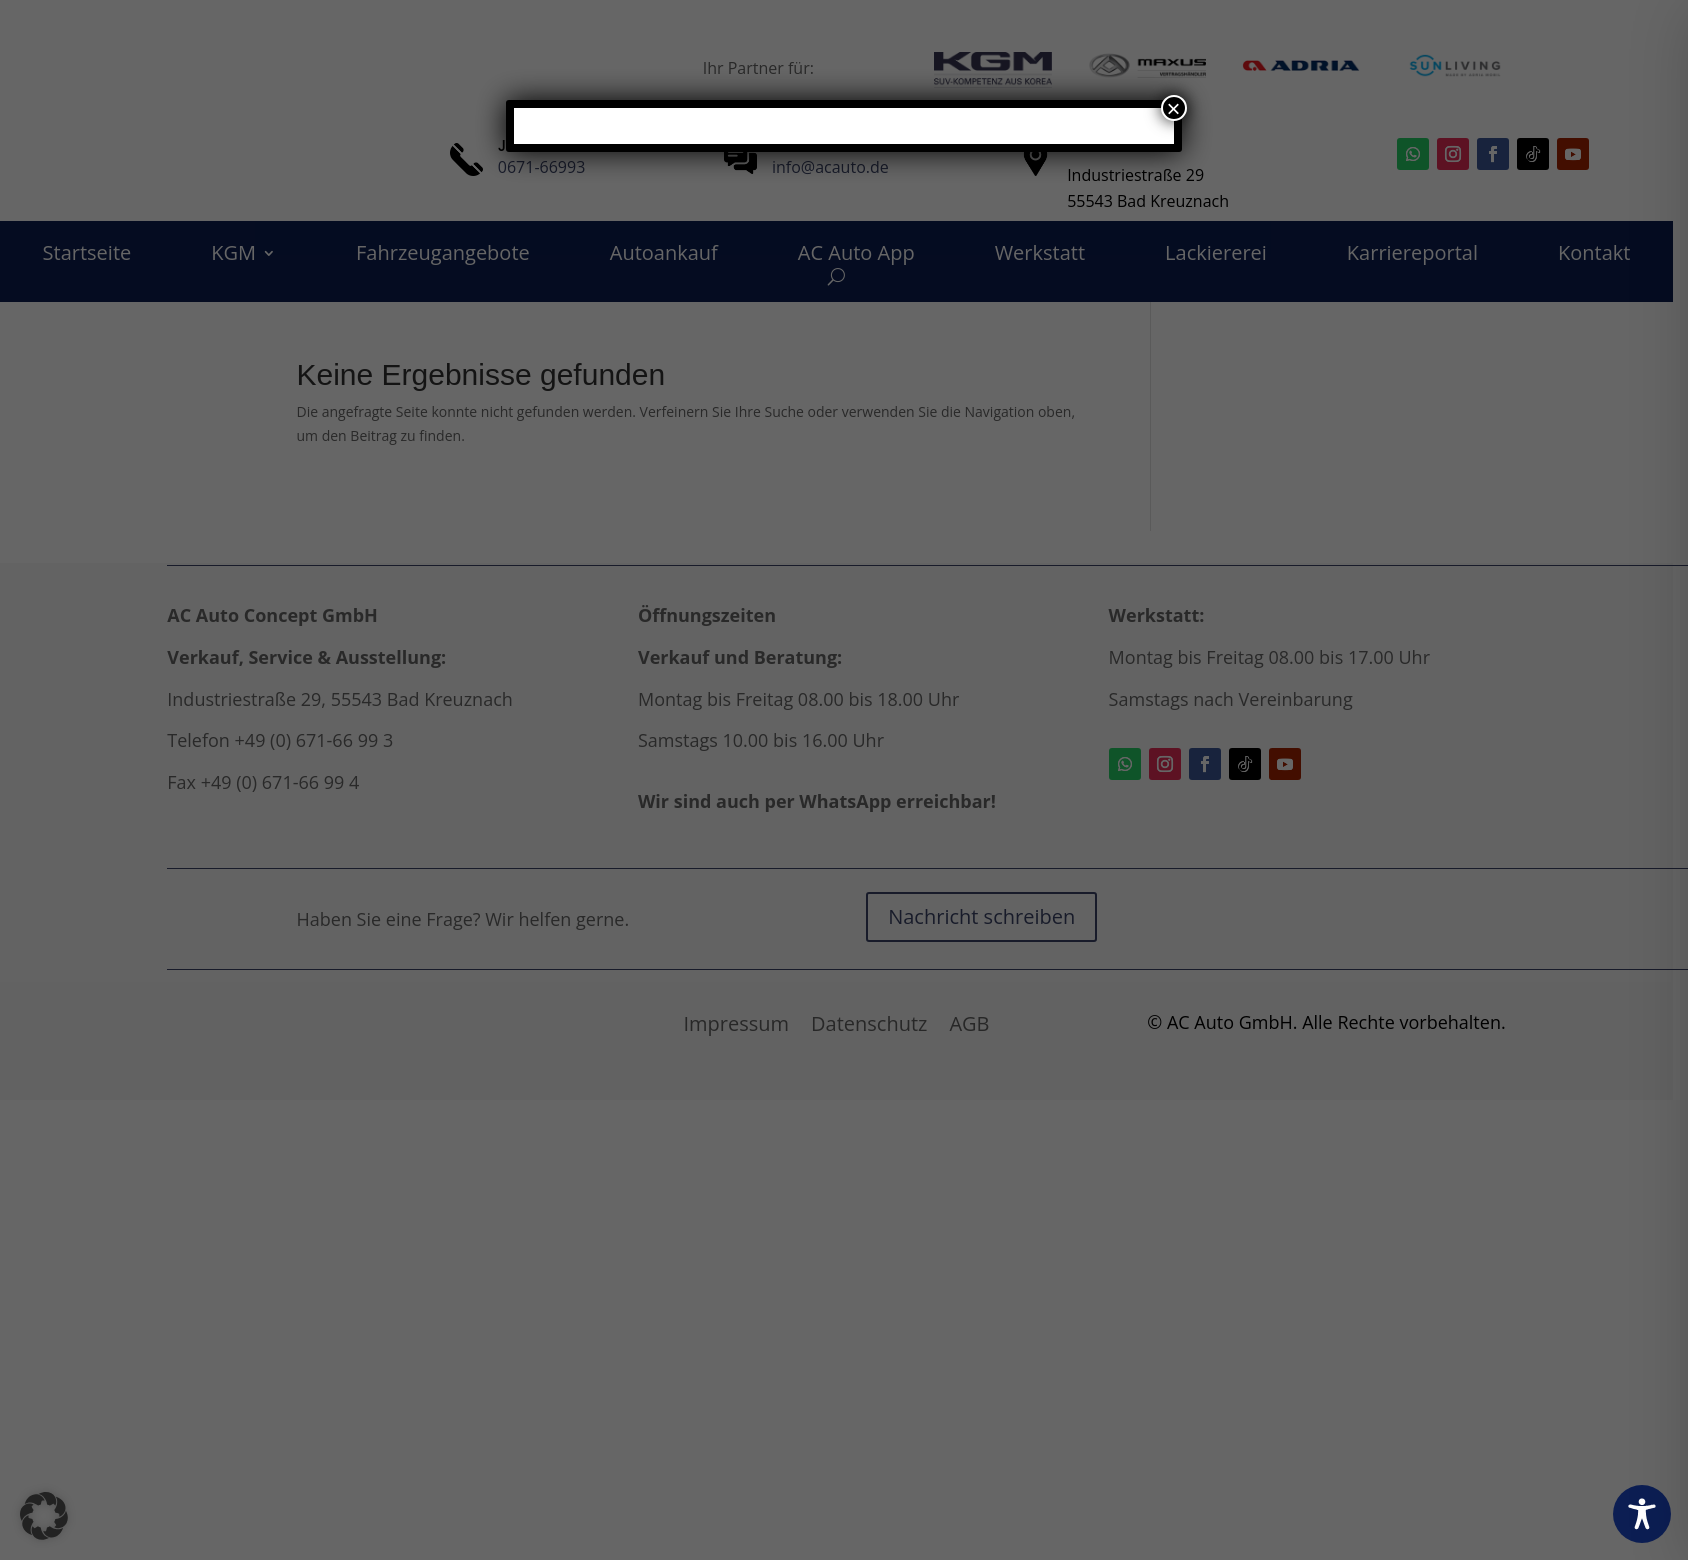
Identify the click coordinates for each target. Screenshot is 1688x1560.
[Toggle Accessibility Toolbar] (1642, 1514)
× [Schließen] (1174, 108)
